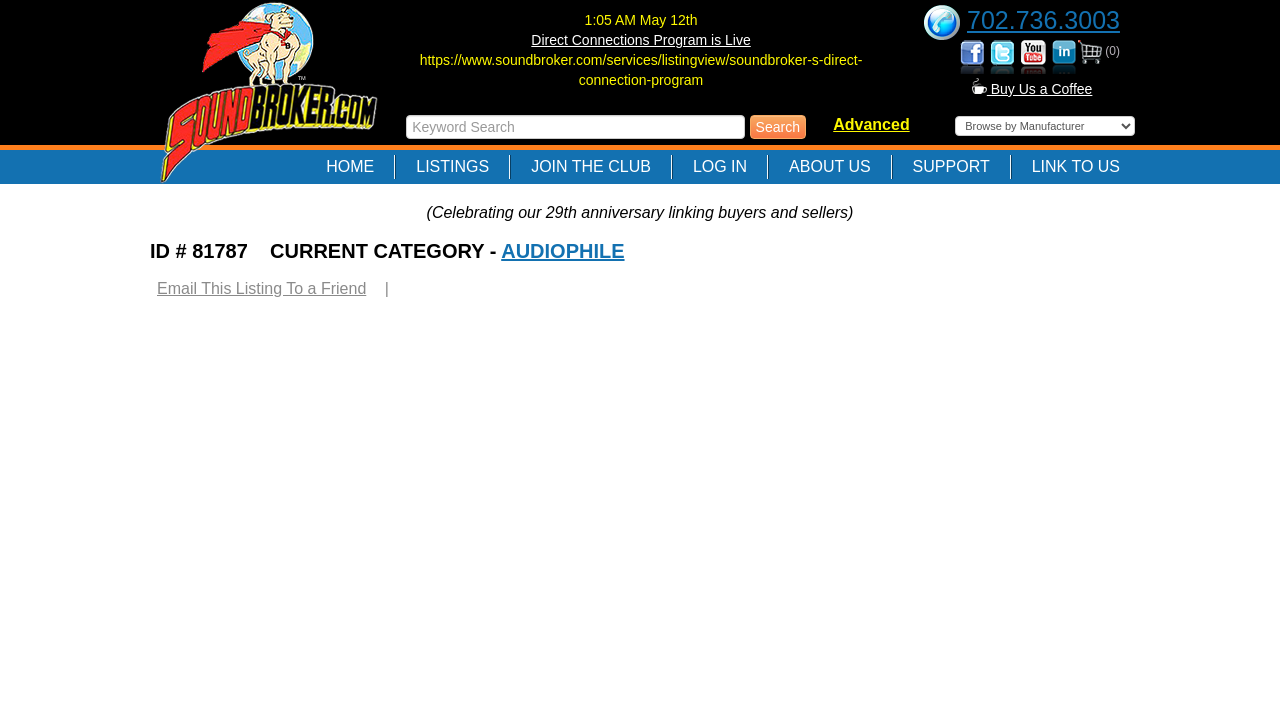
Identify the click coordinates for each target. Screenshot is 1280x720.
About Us (830, 166)
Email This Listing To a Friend (261, 288)
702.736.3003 (1043, 20)
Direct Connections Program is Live (640, 40)
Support (951, 166)
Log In (720, 166)
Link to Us (1076, 166)
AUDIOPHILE (562, 251)
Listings (452, 166)
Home (350, 166)
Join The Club (591, 166)
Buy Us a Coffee (1032, 89)
